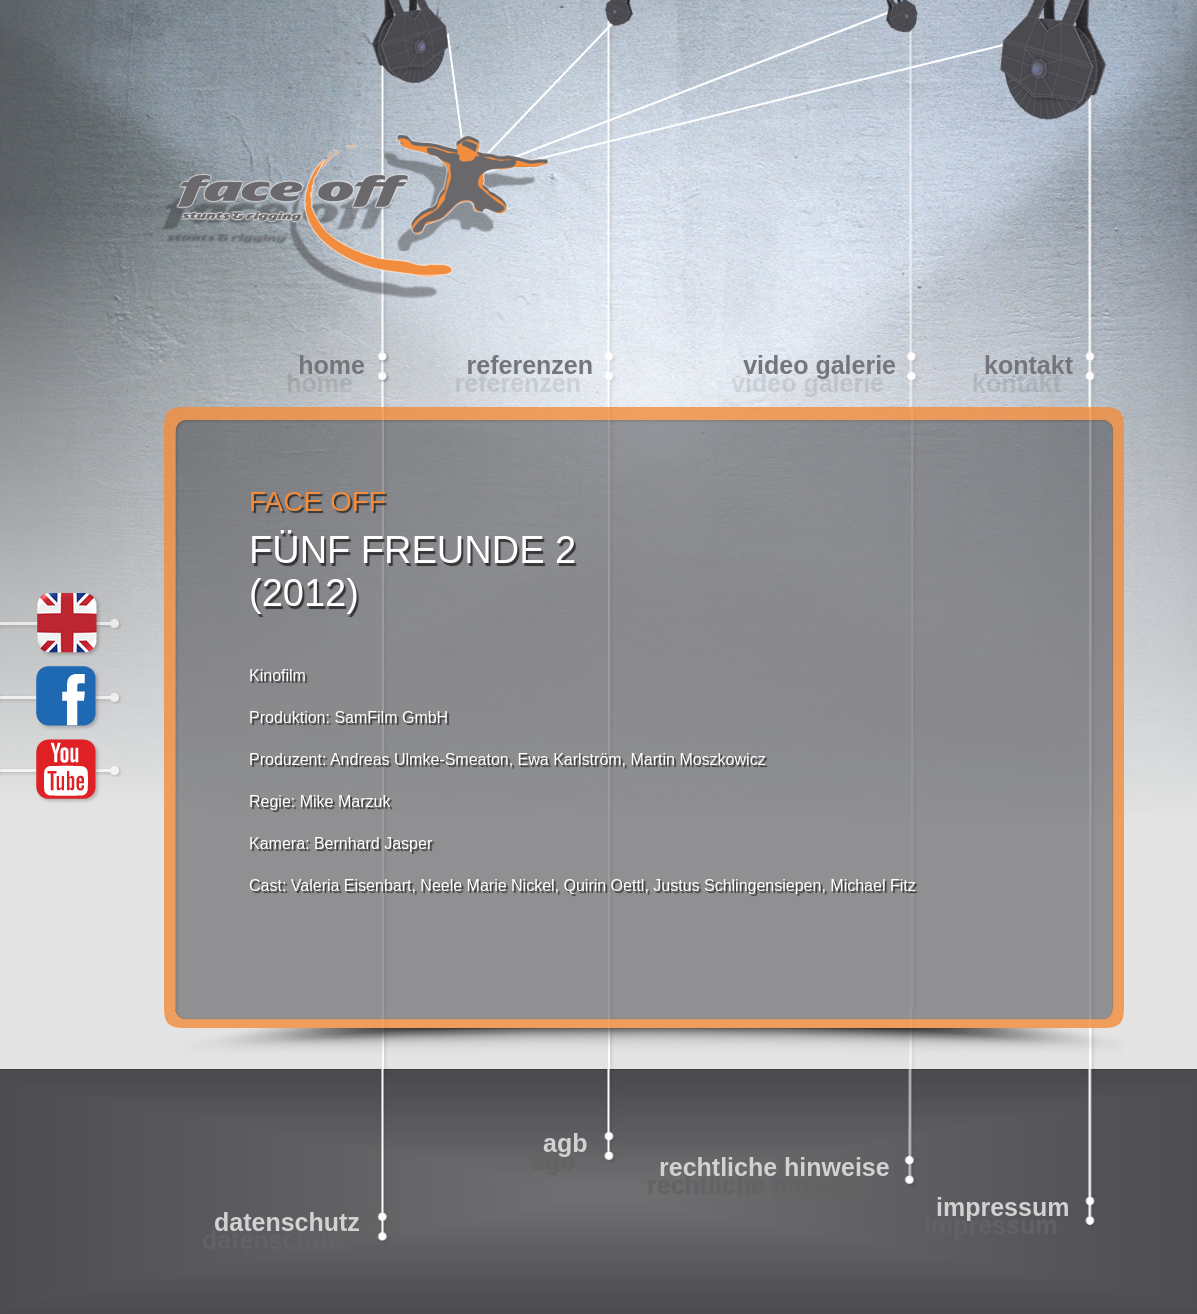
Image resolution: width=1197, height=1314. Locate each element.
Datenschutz (287, 1222)
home (331, 365)
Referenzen (530, 365)
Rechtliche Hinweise (774, 1167)
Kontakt (1028, 365)
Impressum (1002, 1207)
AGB (565, 1143)
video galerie (819, 365)
